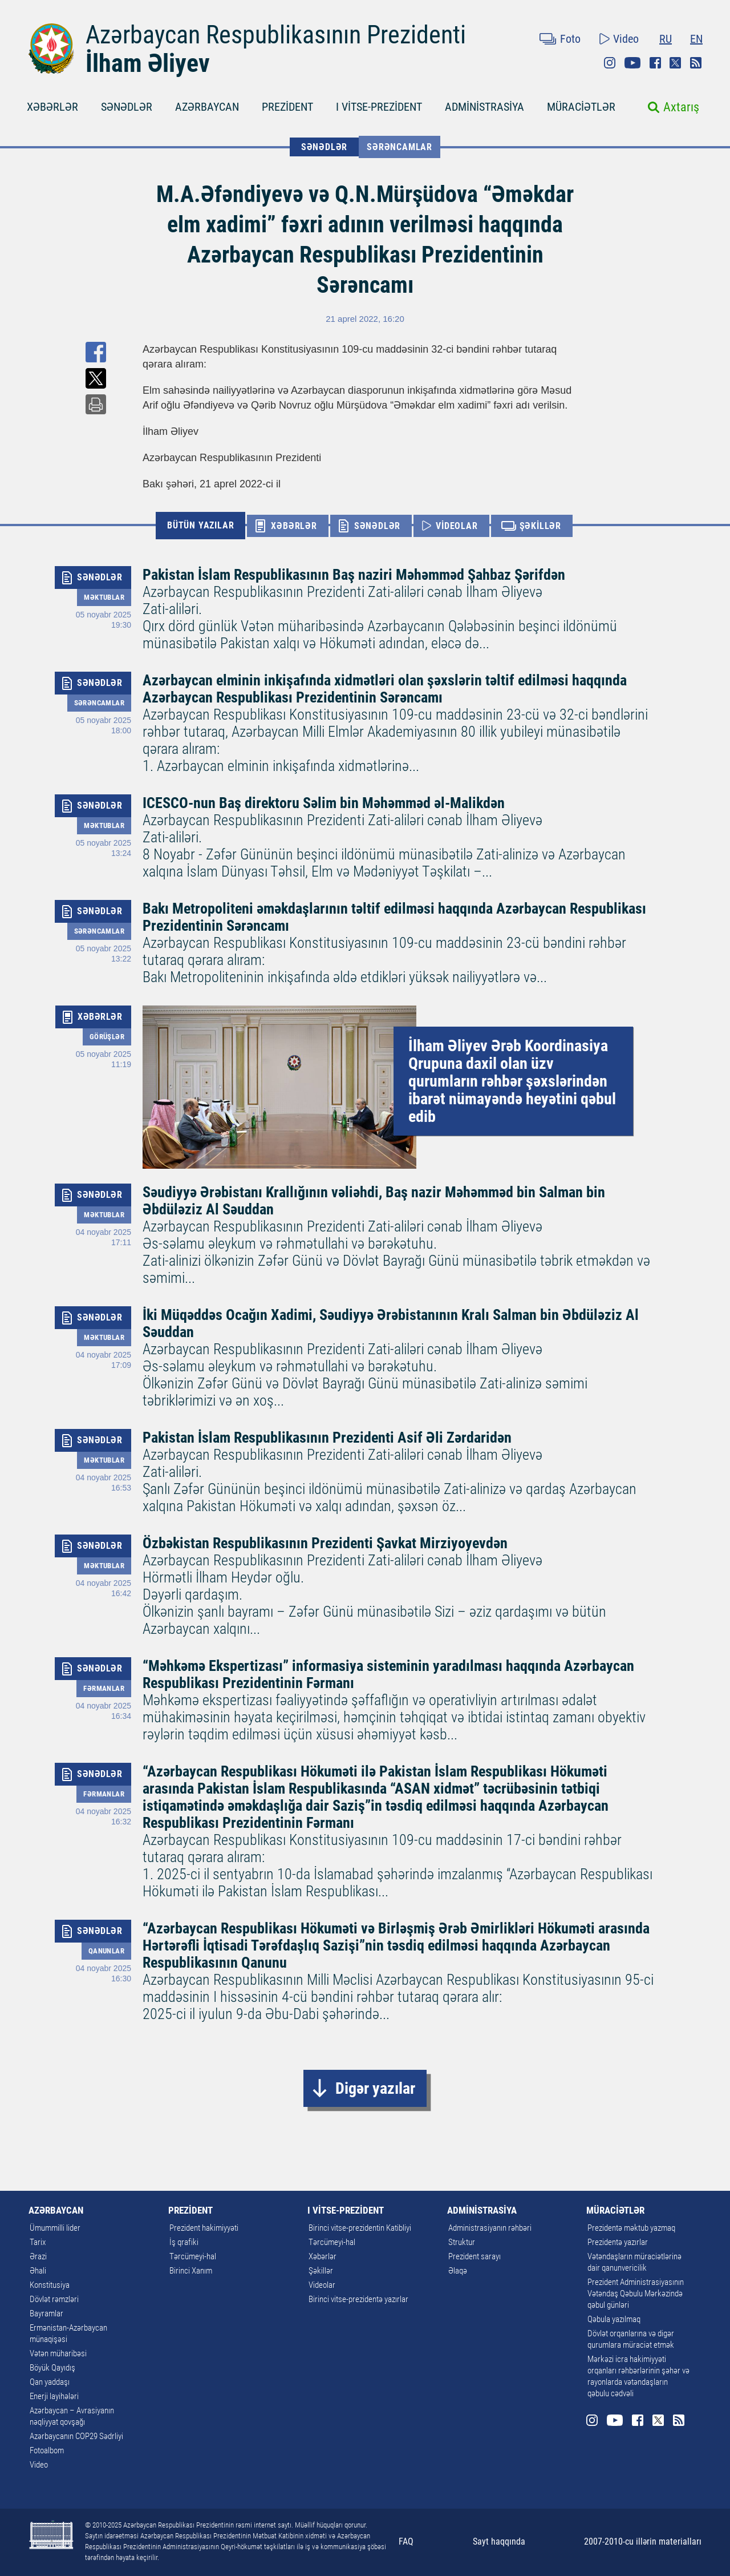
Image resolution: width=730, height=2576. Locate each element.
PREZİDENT (287, 107)
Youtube (632, 62)
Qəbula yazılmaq (613, 2319)
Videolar (322, 2285)
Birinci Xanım (190, 2271)
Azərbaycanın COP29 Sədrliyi (76, 2436)
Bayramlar (46, 2313)
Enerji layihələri (54, 2396)
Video (626, 39)
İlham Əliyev (148, 63)
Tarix (38, 2242)
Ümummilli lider (55, 2228)
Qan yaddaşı (50, 2382)
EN (696, 39)
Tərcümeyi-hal (192, 2256)
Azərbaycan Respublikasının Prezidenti (276, 35)
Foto (570, 39)
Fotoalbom (47, 2450)
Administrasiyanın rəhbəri (490, 2228)
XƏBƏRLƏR (52, 107)
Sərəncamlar (399, 147)
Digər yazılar (375, 2088)
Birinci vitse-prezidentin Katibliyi (360, 2228)
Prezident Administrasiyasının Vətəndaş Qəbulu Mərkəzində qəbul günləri (635, 2293)
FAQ (406, 2541)
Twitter (675, 62)
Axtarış (681, 107)
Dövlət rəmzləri (54, 2299)
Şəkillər (321, 2271)
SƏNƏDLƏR (126, 107)
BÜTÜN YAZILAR (200, 525)
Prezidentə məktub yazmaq (631, 2228)
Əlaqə (457, 2271)
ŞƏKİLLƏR (540, 525)
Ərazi (38, 2256)
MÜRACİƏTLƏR (581, 107)
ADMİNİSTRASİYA (484, 107)
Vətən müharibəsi (58, 2353)
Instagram (609, 62)
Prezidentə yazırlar (617, 2242)
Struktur (461, 2242)
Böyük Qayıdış (52, 2368)
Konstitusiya (50, 2285)
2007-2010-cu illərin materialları (642, 2541)
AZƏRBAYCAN (207, 107)
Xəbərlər (322, 2256)
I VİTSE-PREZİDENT (379, 107)
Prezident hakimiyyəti (203, 2228)
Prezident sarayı (474, 2256)
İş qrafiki (183, 2242)
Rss (695, 62)
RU (665, 39)
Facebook (655, 62)
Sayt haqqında (499, 2541)
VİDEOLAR (456, 525)
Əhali (38, 2271)
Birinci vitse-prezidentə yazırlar (358, 2299)
